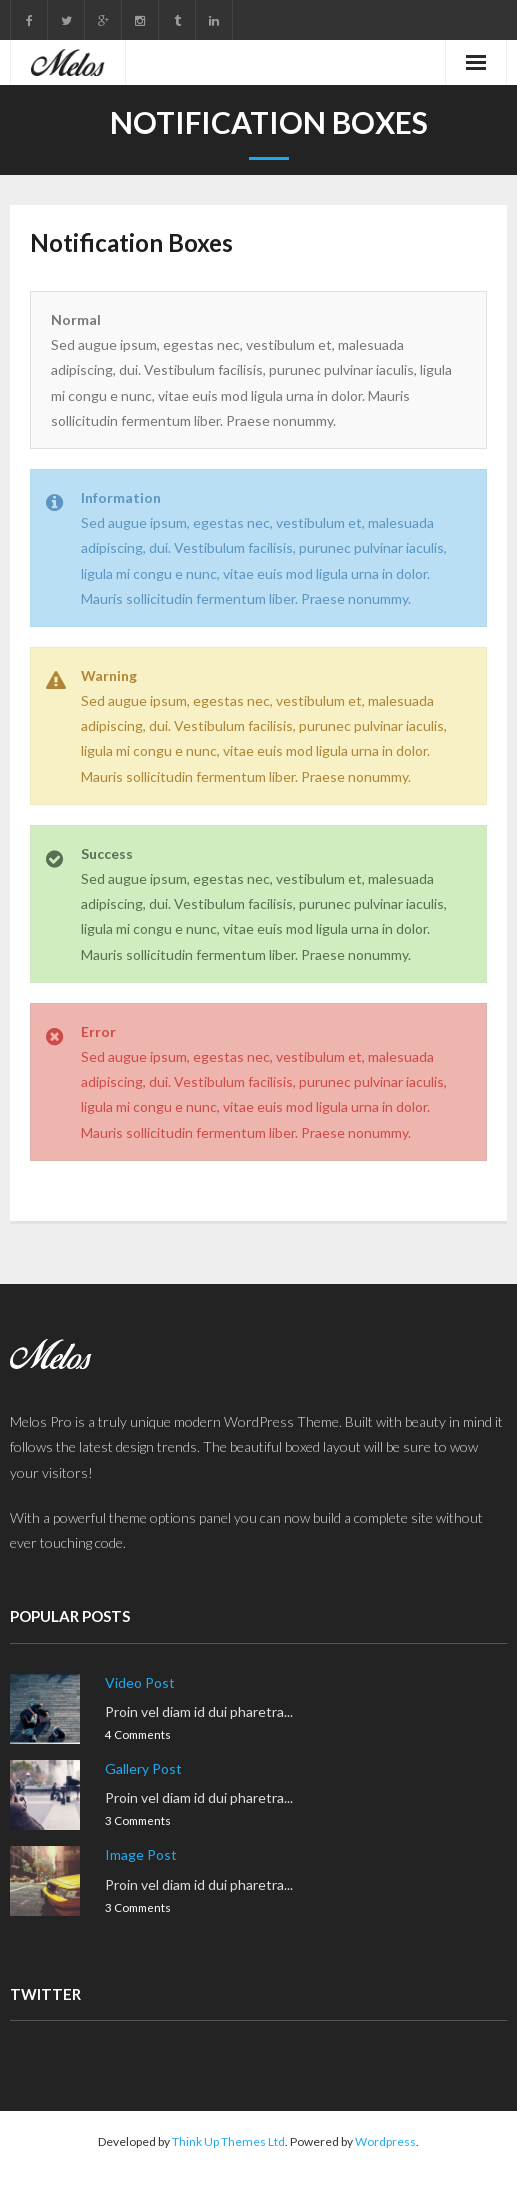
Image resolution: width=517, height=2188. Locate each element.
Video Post (140, 1682)
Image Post (141, 1854)
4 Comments (138, 1734)
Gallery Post (143, 1768)
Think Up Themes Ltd (228, 2141)
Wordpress (385, 2141)
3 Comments (138, 1820)
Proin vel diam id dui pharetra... (199, 1711)
